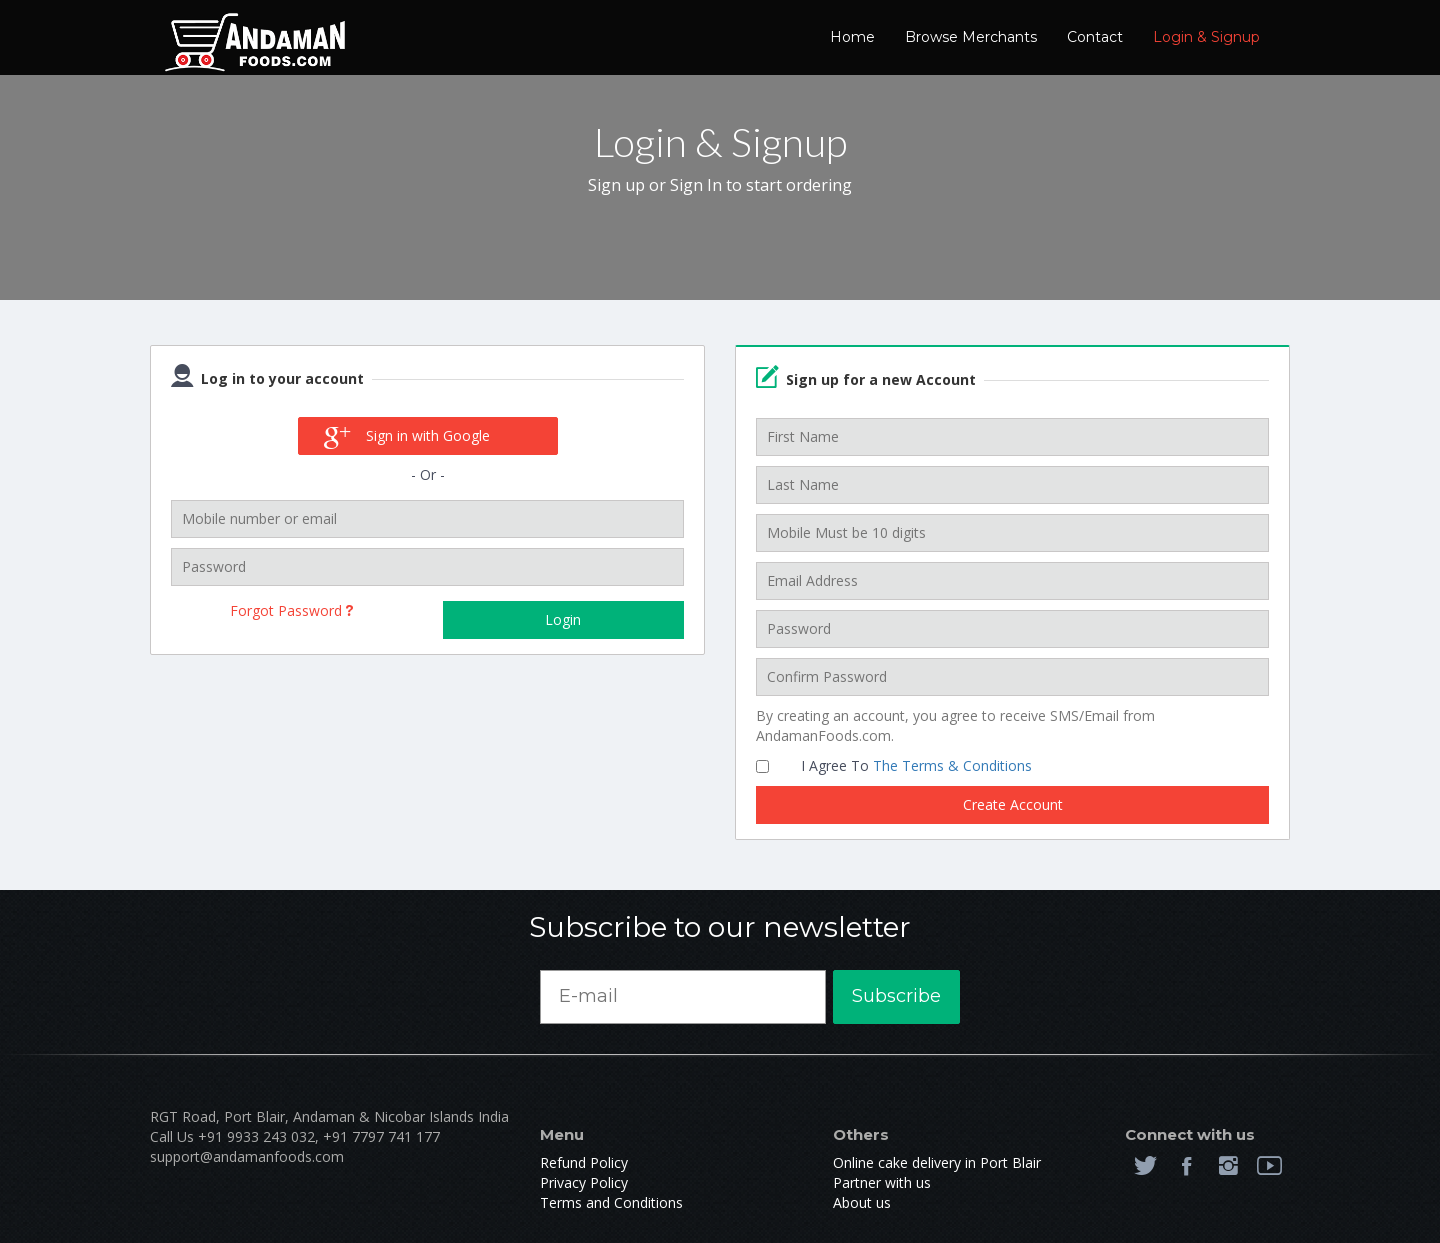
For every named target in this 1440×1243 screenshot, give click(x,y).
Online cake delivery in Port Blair (937, 1162)
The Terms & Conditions (952, 765)
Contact (1095, 37)
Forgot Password (291, 610)
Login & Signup (1206, 37)
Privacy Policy (584, 1182)
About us (862, 1202)
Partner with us (882, 1182)
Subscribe (896, 996)
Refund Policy (584, 1162)
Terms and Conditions (611, 1202)
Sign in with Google (406, 438)
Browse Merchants (971, 37)
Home (852, 37)
